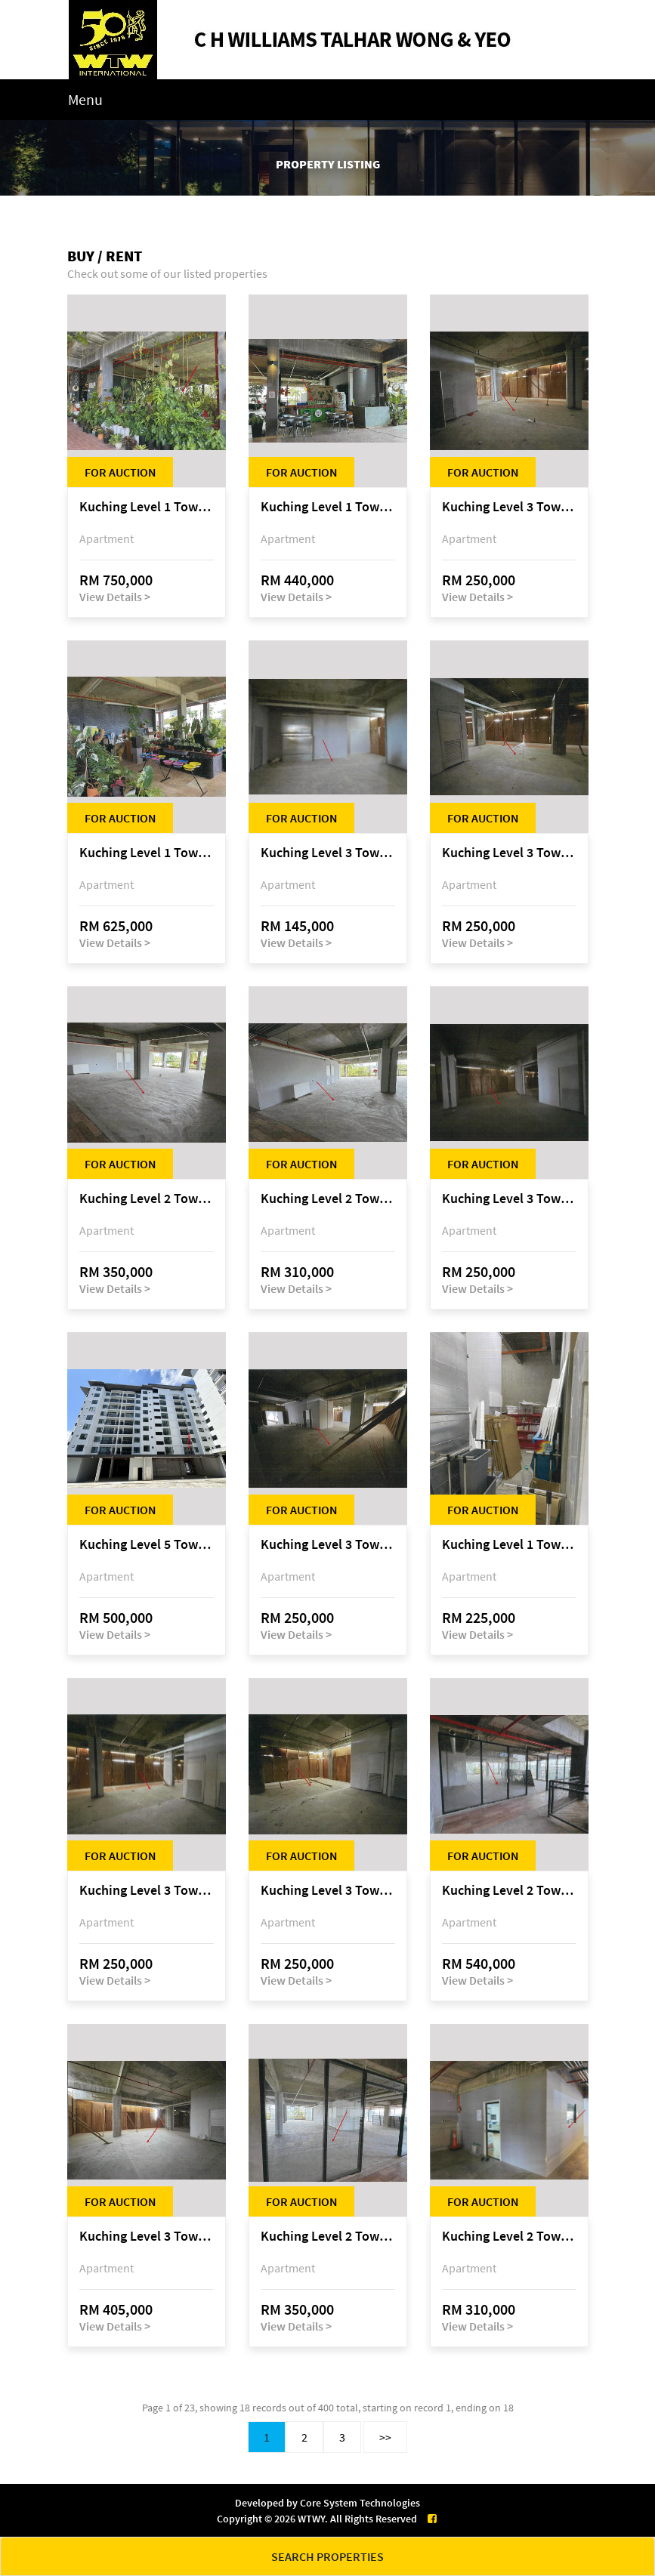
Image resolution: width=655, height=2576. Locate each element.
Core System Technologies (360, 2503)
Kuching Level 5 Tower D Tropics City (146, 1545)
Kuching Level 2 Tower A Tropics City (146, 1199)
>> (385, 2437)
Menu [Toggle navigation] (85, 99)
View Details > (114, 596)
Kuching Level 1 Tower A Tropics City (146, 507)
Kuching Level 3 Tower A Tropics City (509, 507)
